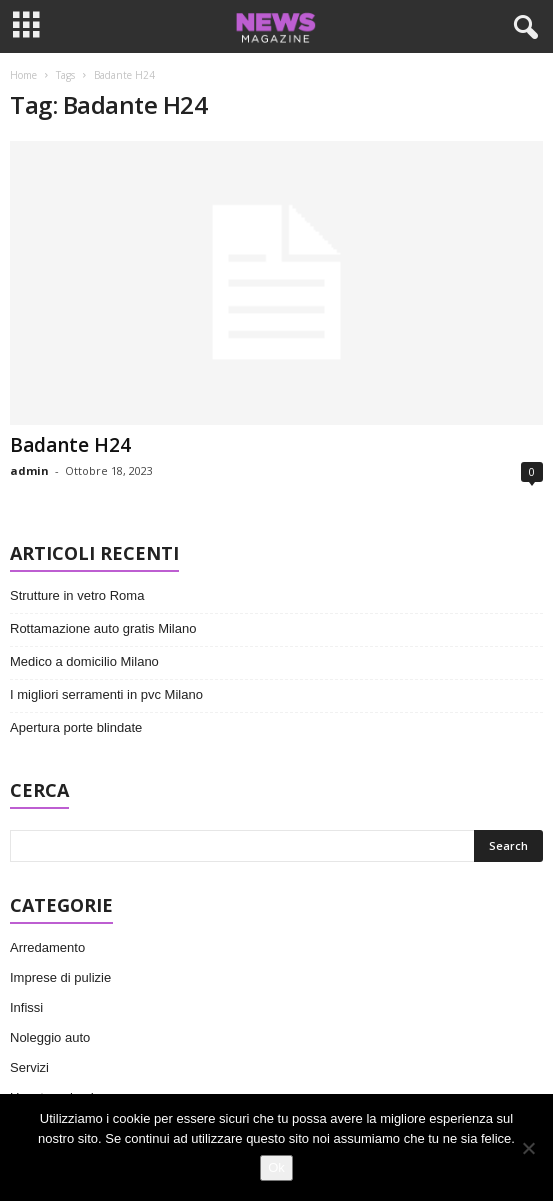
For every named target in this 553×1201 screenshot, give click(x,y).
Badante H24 (70, 445)
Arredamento (47, 947)
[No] (528, 1148)
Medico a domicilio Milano (84, 661)
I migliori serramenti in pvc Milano (106, 694)
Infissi (26, 1007)
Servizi (29, 1067)
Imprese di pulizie (60, 977)
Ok (276, 1167)
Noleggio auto (50, 1037)
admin (29, 470)
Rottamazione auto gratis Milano (103, 628)
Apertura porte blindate (76, 727)
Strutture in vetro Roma (77, 595)
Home (23, 75)
